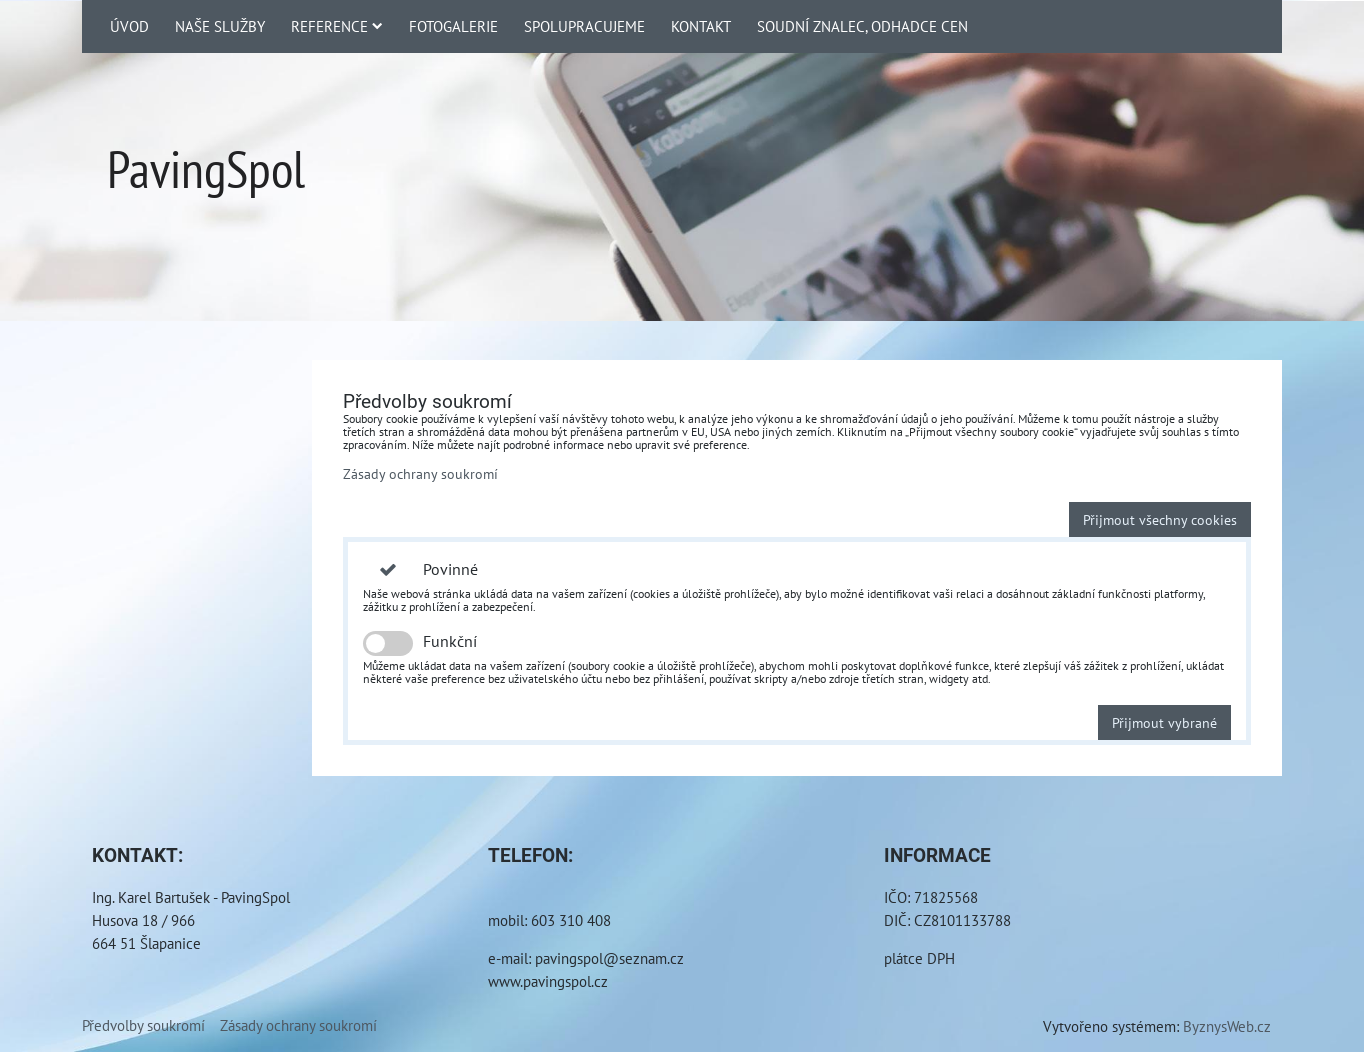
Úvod (129, 26)
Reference (337, 26)
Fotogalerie (453, 26)
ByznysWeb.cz (1227, 1026)
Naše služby (220, 26)
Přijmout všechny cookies (1160, 519)
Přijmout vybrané (1164, 722)
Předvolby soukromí (143, 1025)
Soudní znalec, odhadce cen (862, 26)
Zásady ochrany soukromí (420, 473)
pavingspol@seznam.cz (609, 958)
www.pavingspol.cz (548, 981)
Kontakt (701, 26)
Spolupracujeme (584, 26)
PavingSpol (206, 168)
